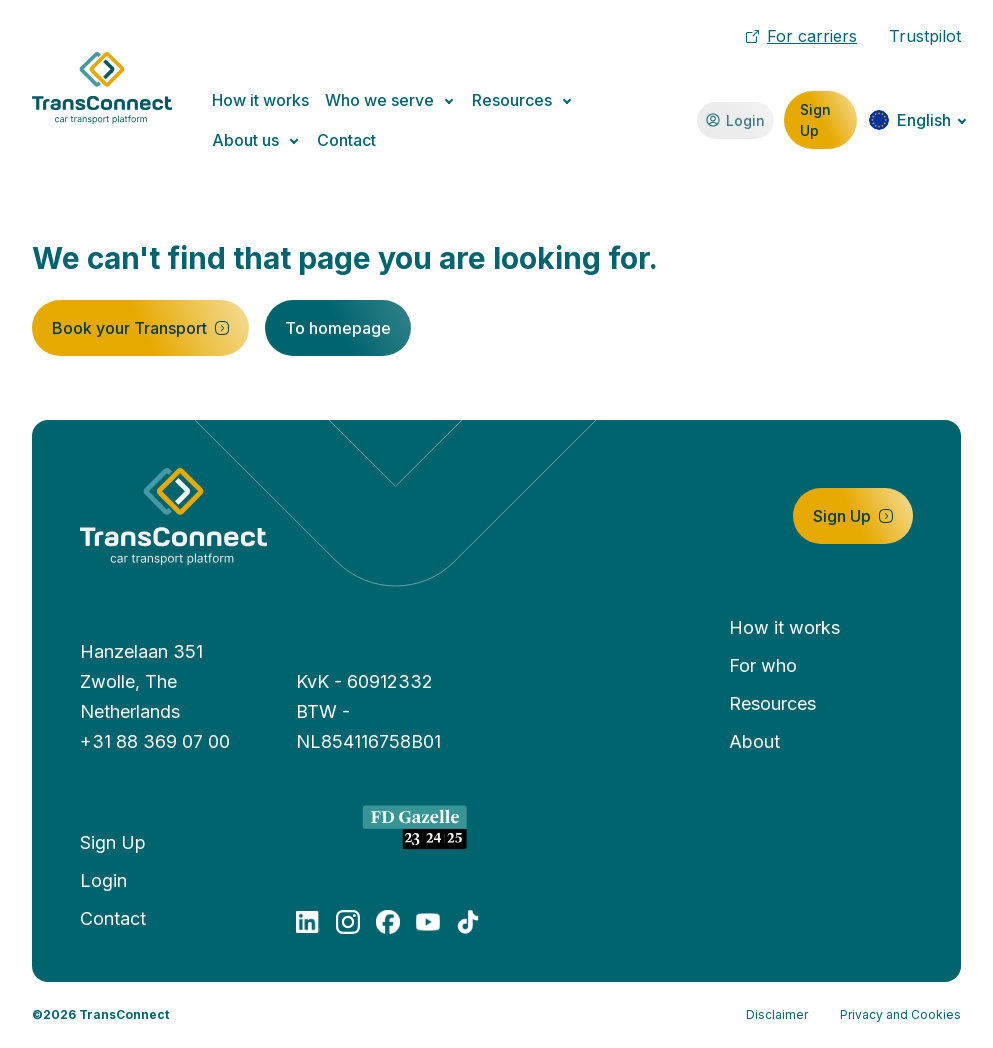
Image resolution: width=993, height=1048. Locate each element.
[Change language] (917, 120)
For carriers (801, 36)
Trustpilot (925, 36)
